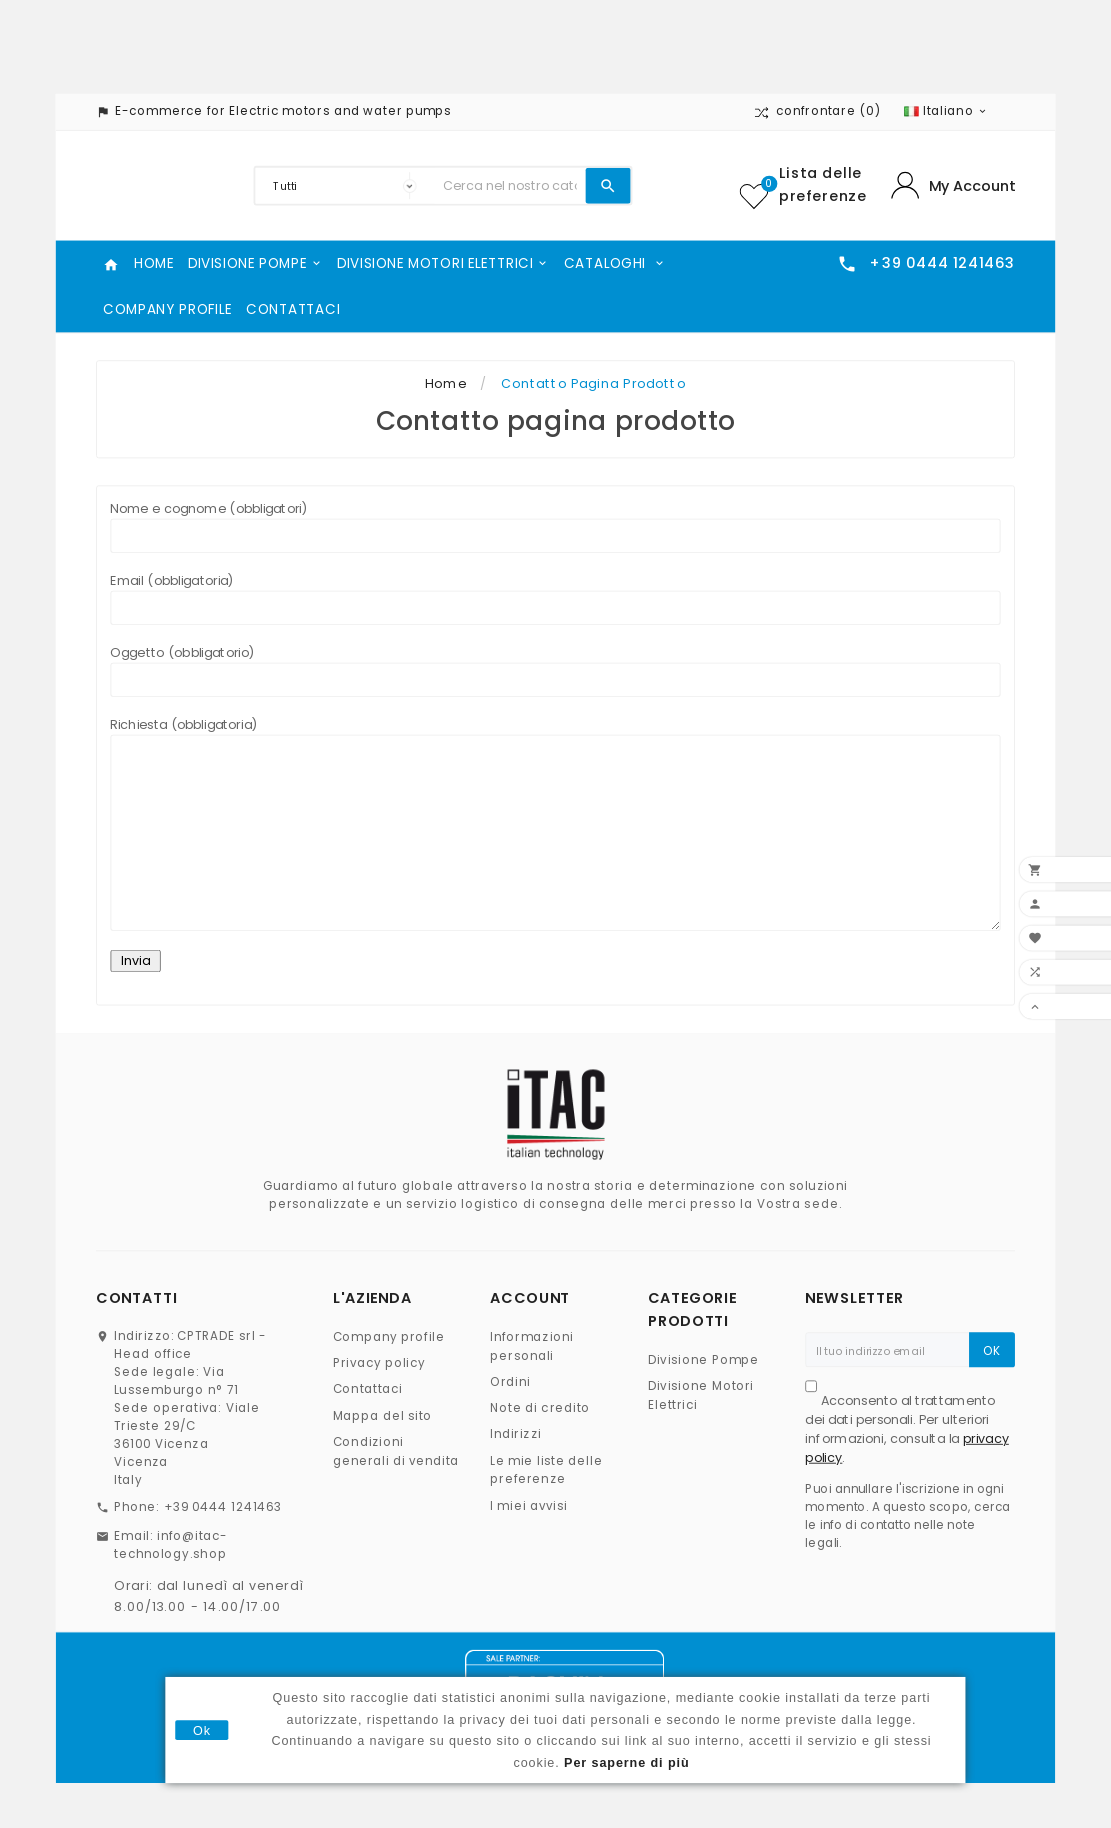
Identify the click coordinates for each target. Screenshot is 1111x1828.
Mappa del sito (383, 1415)
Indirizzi (515, 1434)
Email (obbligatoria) (555, 598)
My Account (972, 186)
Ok (202, 1730)
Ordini (510, 1382)
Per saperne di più (626, 1762)
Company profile (389, 1337)
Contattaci (368, 1389)
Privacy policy (379, 1363)
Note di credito (540, 1408)
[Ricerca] (509, 186)
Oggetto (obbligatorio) (555, 670)
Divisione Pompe (704, 1359)
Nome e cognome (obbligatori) (555, 526)
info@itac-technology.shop (170, 1544)
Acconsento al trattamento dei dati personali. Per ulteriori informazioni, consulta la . (906, 1429)
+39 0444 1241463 (223, 1507)
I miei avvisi (528, 1505)
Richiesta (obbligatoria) (555, 823)
